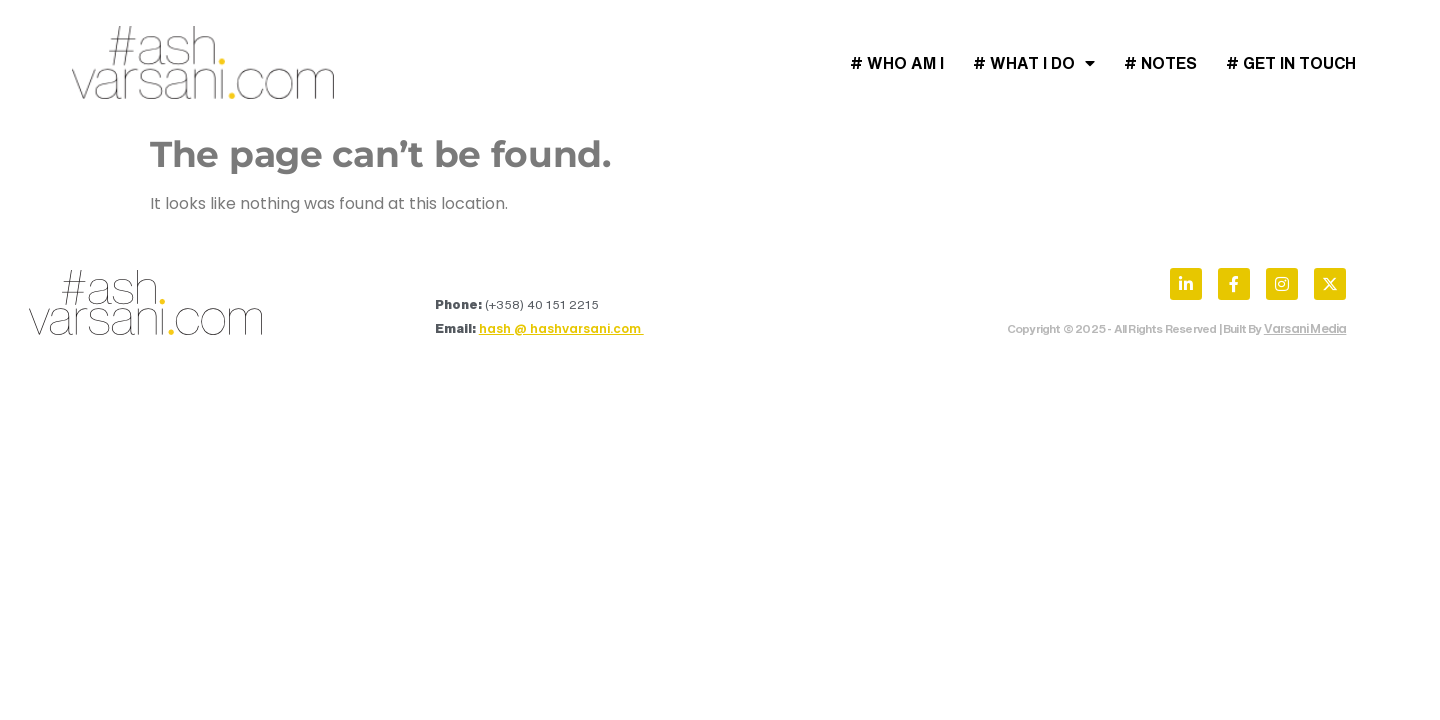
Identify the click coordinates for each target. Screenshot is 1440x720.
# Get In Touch (1291, 63)
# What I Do (1034, 63)
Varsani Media (1305, 328)
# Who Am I (897, 63)
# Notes (1160, 63)
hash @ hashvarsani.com (561, 328)
